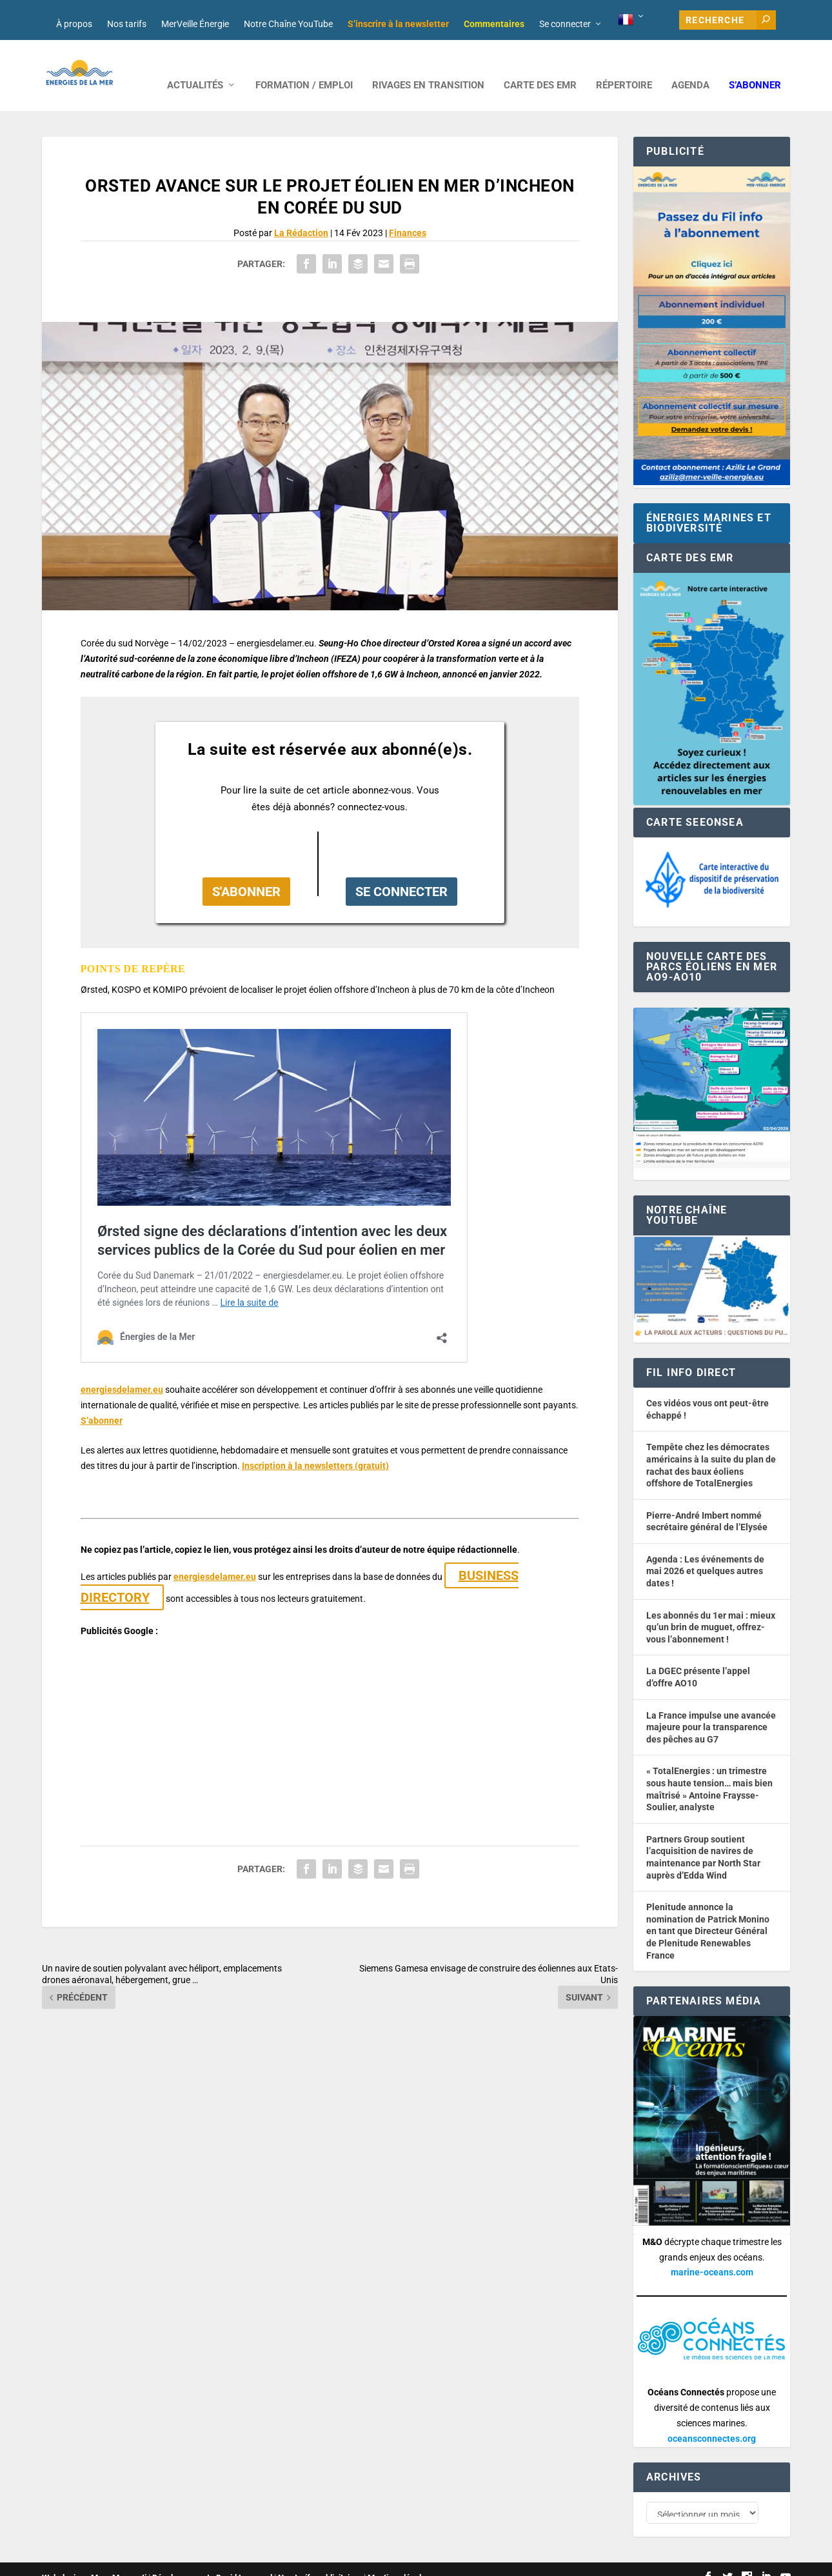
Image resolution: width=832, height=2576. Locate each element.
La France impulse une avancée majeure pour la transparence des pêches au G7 (711, 1708)
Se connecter (565, 24)
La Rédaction (301, 213)
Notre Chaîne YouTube (288, 24)
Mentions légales (399, 2561)
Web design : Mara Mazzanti (94, 2561)
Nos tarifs (126, 24)
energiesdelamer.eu (122, 1370)
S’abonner (755, 66)
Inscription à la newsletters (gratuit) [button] (315, 1446)
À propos (74, 24)
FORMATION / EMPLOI (304, 66)
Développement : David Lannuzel (212, 2561)
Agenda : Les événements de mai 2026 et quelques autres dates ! (705, 1552)
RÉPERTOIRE (624, 66)
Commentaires (494, 24)
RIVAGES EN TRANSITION (428, 66)
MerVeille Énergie (195, 24)
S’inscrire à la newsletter (398, 24)
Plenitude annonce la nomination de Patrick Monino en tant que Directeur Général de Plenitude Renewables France (707, 1911)
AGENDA (690, 66)
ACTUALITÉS (195, 66)
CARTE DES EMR (540, 66)
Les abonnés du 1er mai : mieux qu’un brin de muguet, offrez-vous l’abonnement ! (710, 1608)
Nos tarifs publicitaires (320, 2561)
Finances (407, 213)
